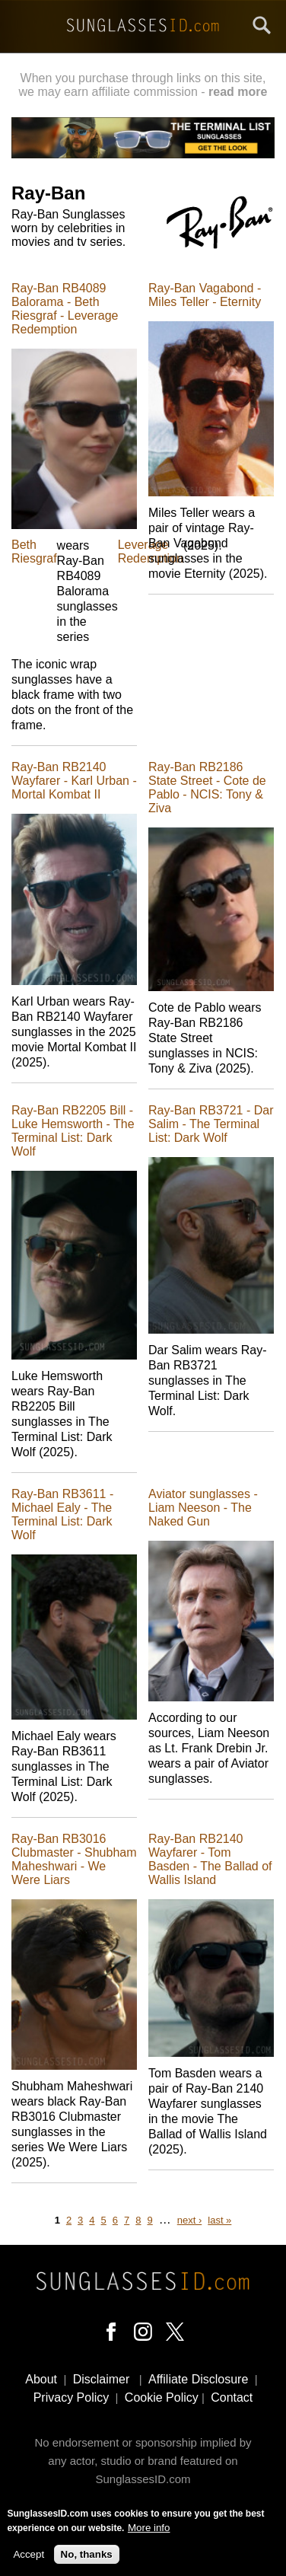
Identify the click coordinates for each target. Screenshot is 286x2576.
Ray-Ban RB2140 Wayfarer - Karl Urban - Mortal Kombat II (74, 780)
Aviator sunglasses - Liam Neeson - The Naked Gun (203, 1507)
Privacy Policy (71, 2397)
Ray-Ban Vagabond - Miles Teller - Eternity (204, 295)
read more (237, 91)
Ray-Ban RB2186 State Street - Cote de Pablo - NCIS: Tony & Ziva (207, 787)
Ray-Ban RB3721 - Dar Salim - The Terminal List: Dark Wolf (211, 1124)
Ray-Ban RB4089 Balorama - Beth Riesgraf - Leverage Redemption (65, 309)
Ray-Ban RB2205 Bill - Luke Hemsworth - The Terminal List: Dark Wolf (73, 1131)
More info (149, 2529)
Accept (28, 2556)
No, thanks (87, 2556)
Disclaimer (101, 2379)
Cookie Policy (162, 2397)
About (41, 2379)
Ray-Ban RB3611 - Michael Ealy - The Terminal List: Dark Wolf (62, 1514)
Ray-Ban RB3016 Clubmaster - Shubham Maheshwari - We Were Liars (74, 1859)
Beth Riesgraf (34, 551)
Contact (232, 2397)
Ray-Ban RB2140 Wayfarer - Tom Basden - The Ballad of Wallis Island (210, 1859)
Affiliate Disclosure (198, 2379)
